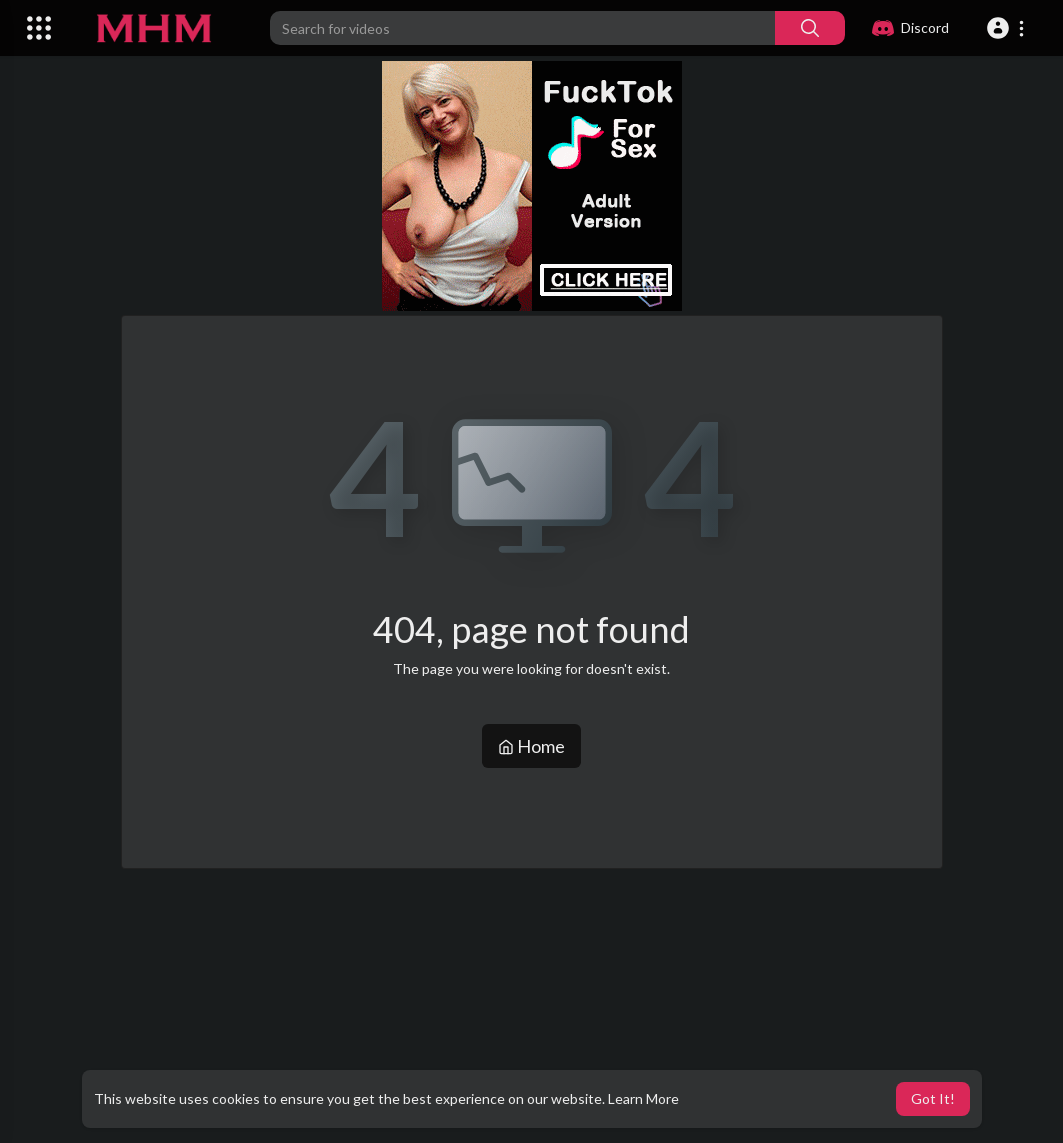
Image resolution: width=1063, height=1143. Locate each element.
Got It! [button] (933, 1098)
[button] (1008, 28)
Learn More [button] (643, 1098)
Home (531, 746)
